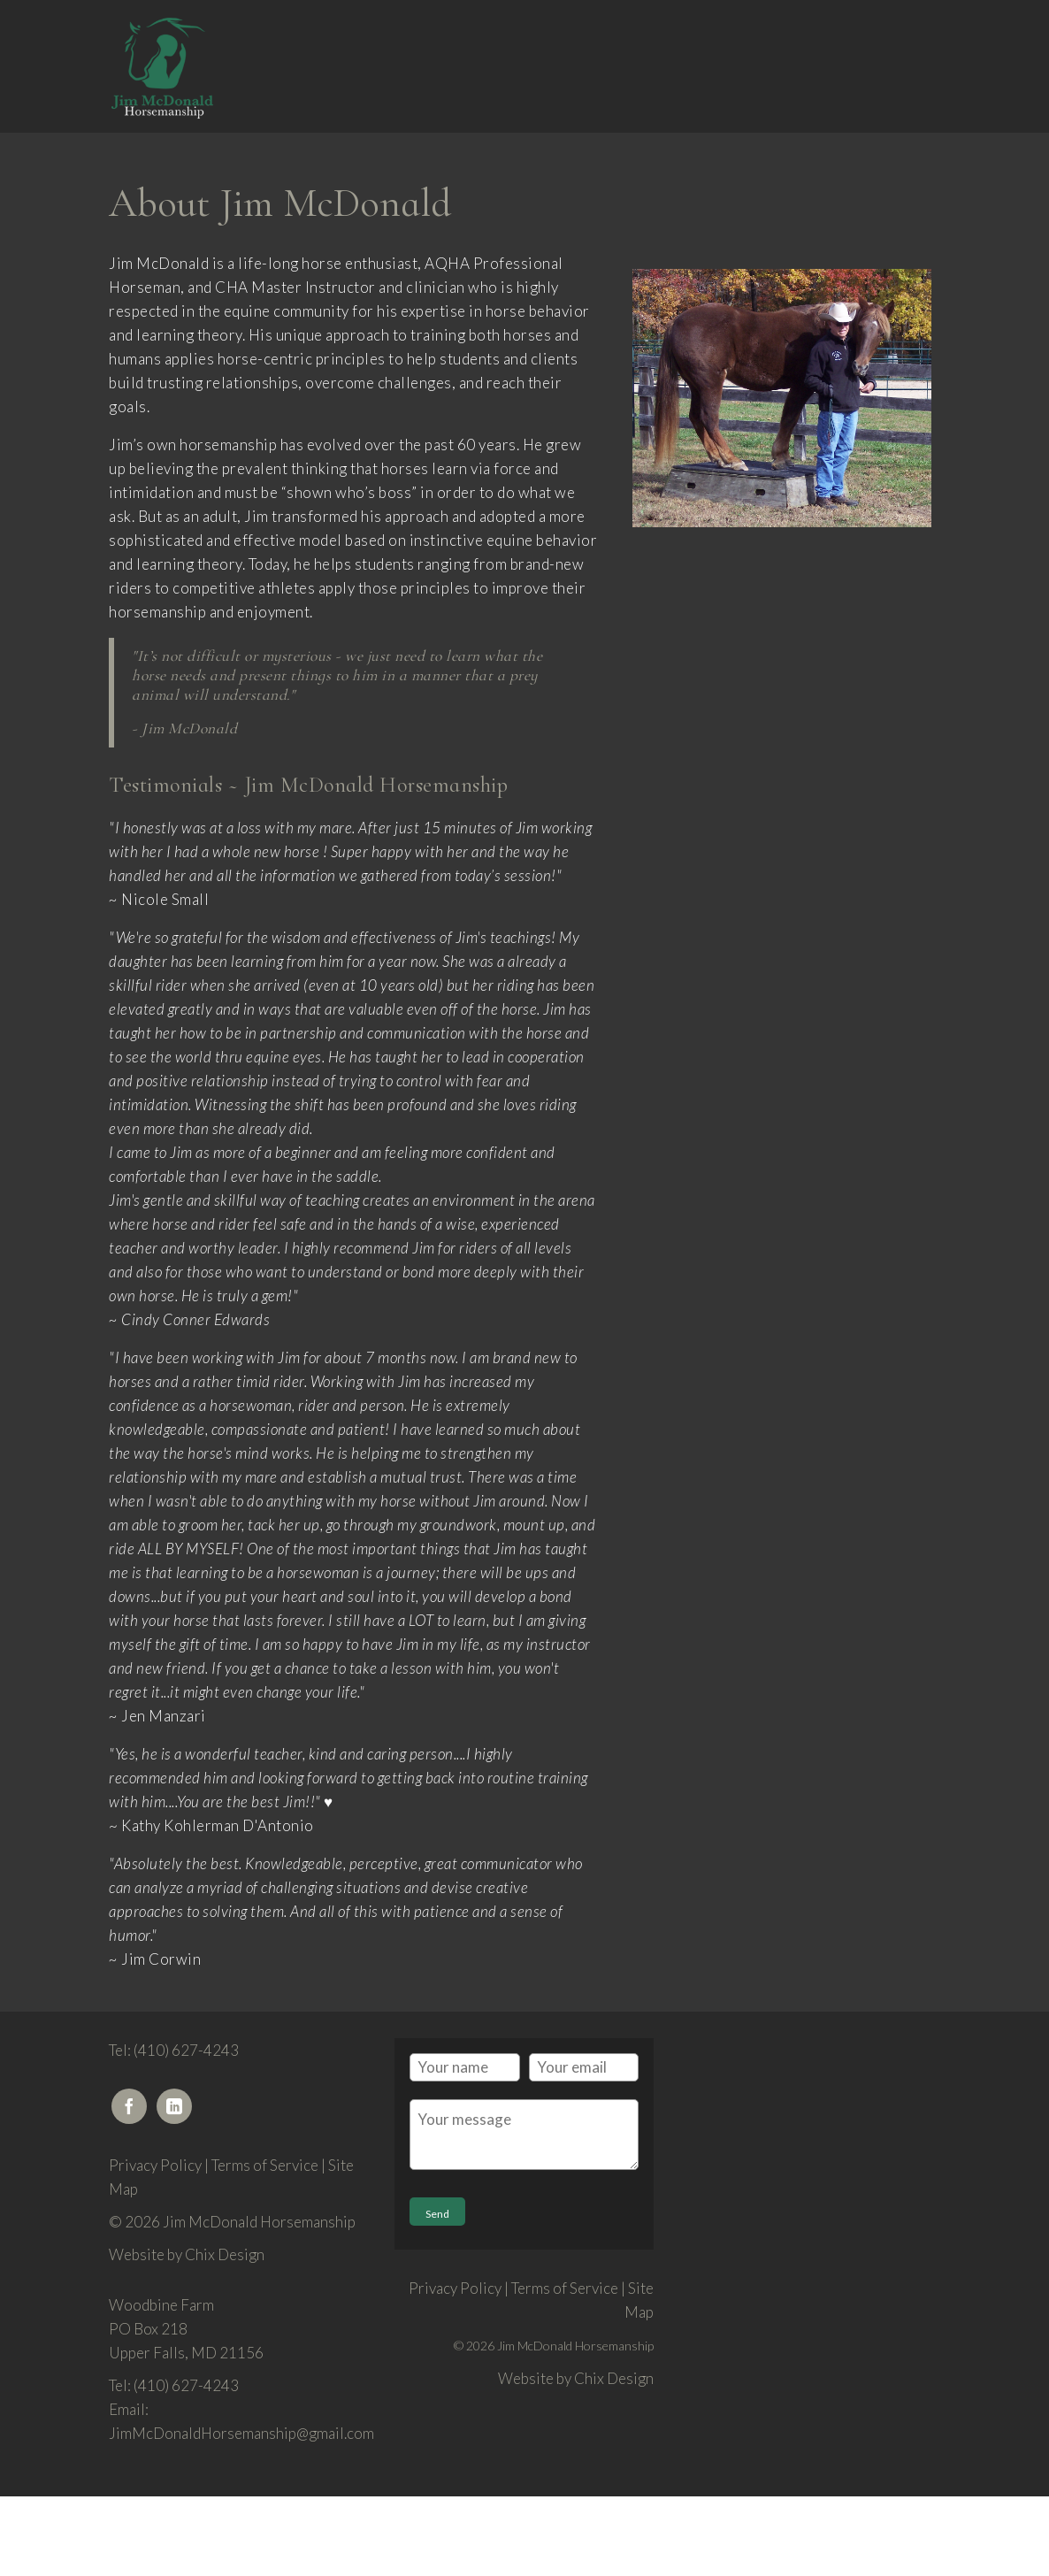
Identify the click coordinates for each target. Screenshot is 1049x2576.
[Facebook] (129, 2106)
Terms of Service (264, 2165)
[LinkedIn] (174, 2106)
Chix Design (224, 2254)
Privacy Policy (155, 2165)
